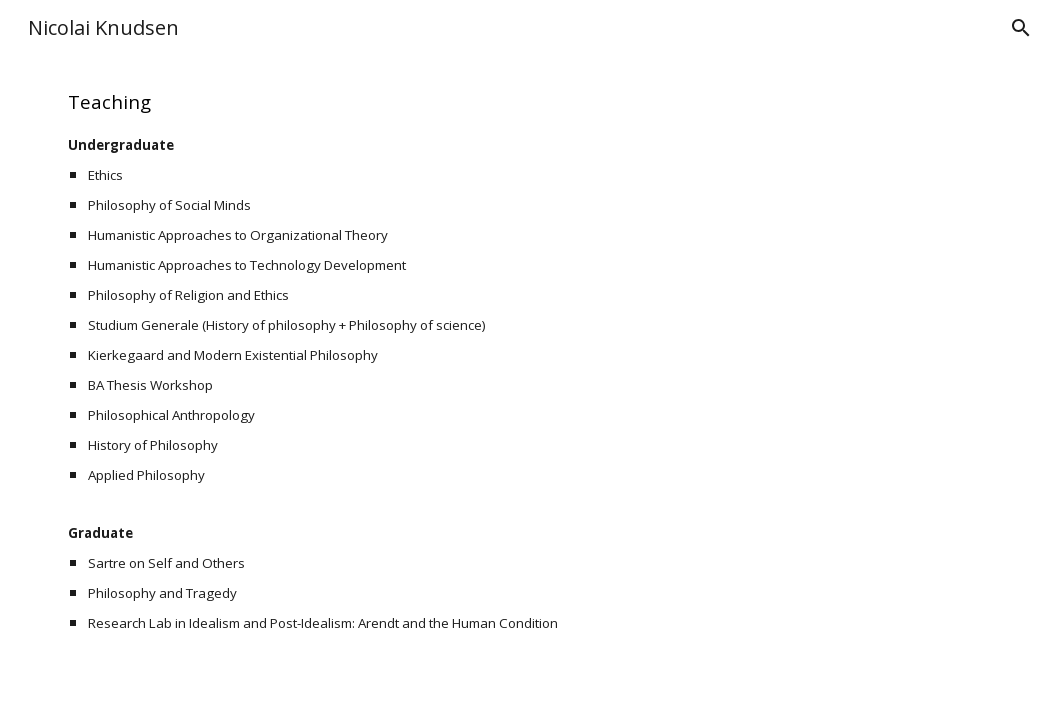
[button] (1021, 28)
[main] (522, 361)
